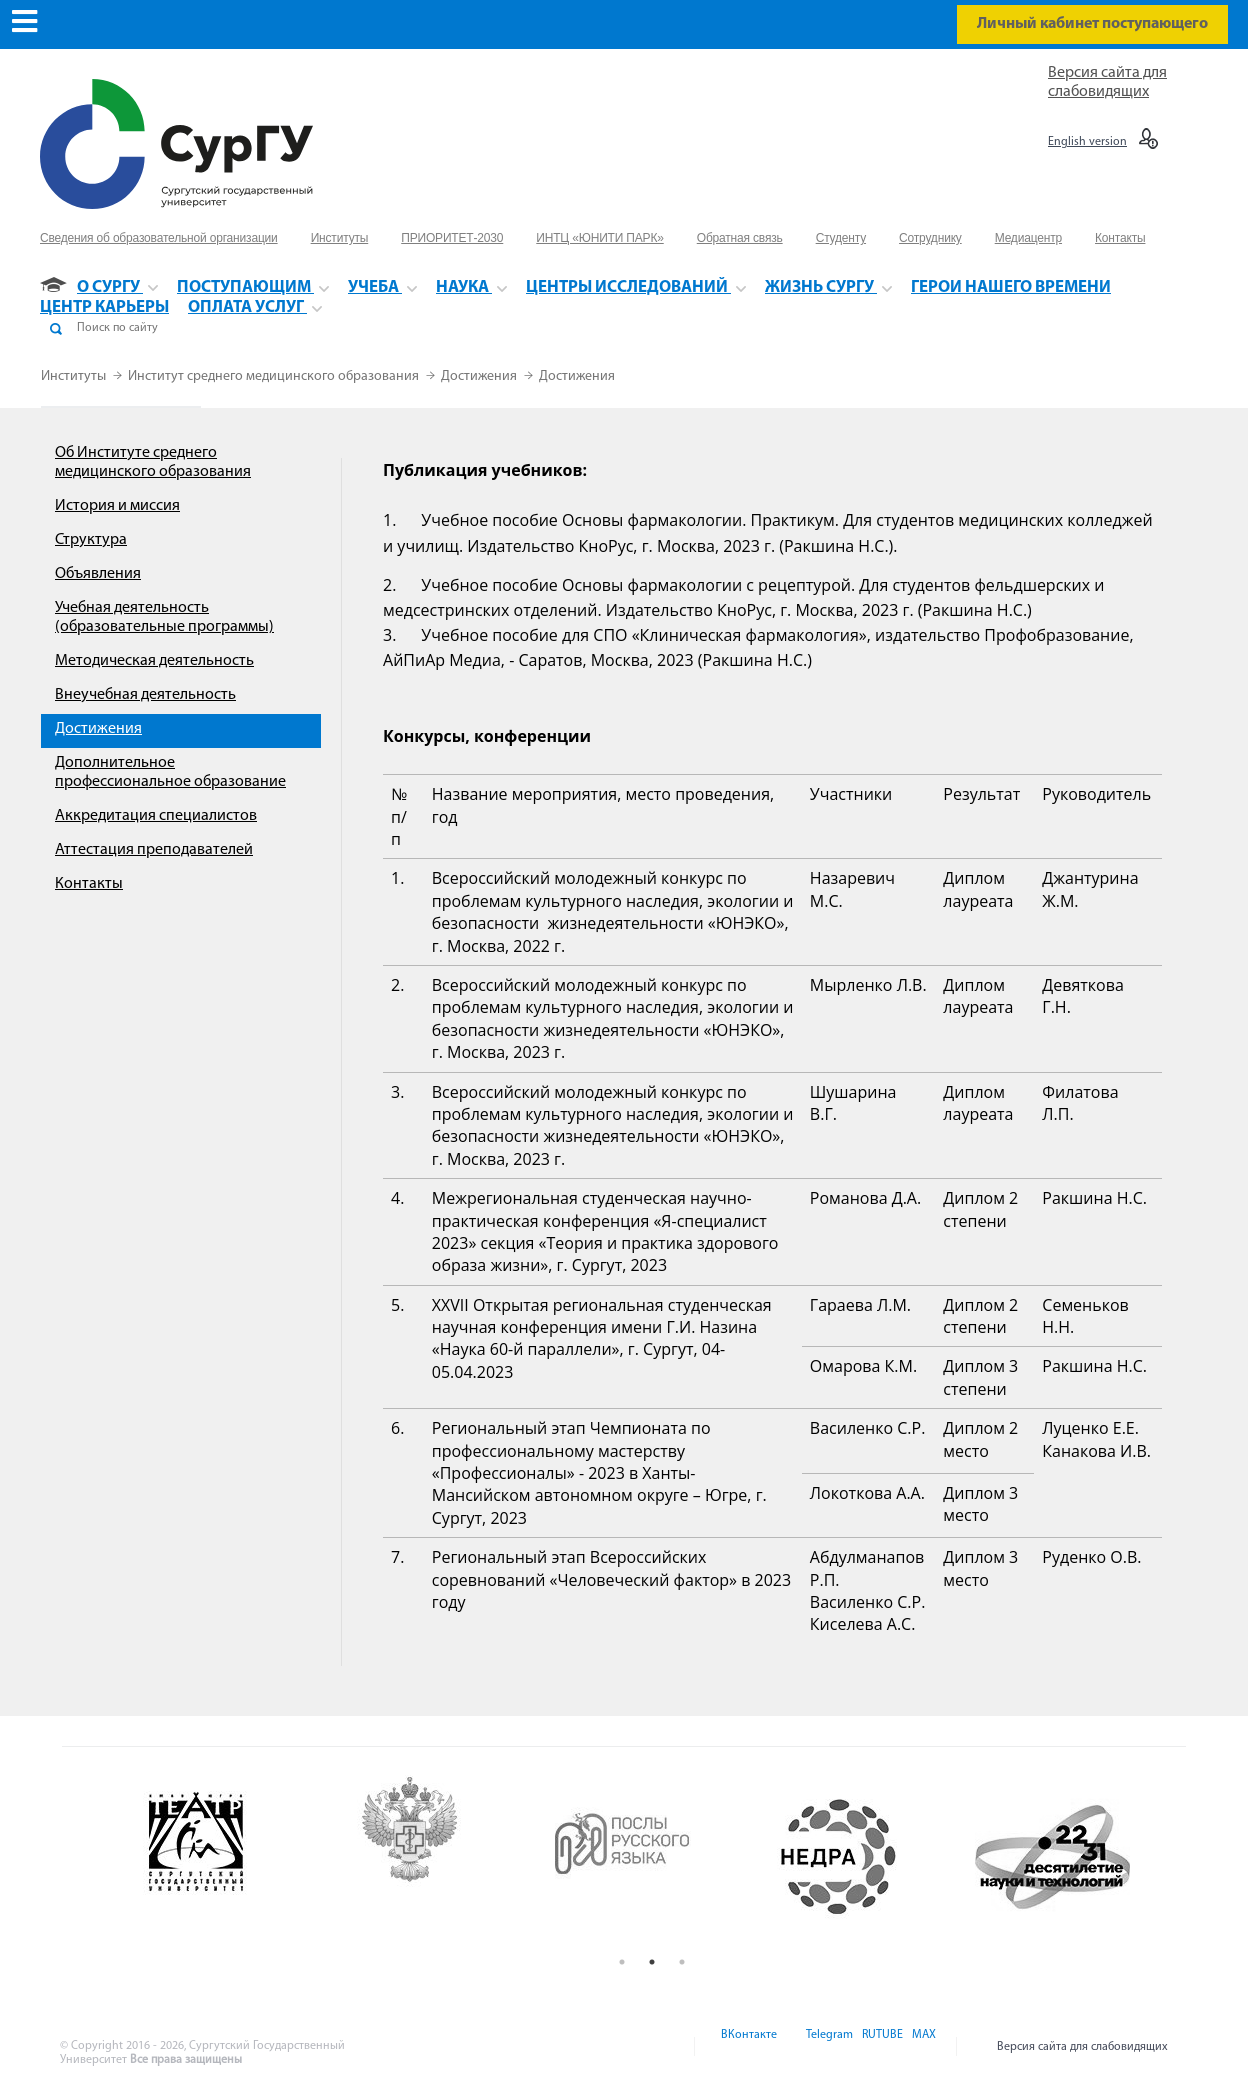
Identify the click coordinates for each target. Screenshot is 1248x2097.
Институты (75, 376)
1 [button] (622, 1962)
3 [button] (682, 1962)
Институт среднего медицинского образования (275, 376)
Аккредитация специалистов (156, 816)
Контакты (89, 884)
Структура (91, 540)
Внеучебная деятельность (145, 695)
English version (1087, 142)
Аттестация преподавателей (154, 850)
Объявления (98, 574)
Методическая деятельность (154, 661)
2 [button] (652, 1962)
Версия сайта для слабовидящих (1082, 2047)
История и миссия (117, 506)
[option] (226, 1857)
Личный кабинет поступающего (1092, 24)
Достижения (480, 376)
